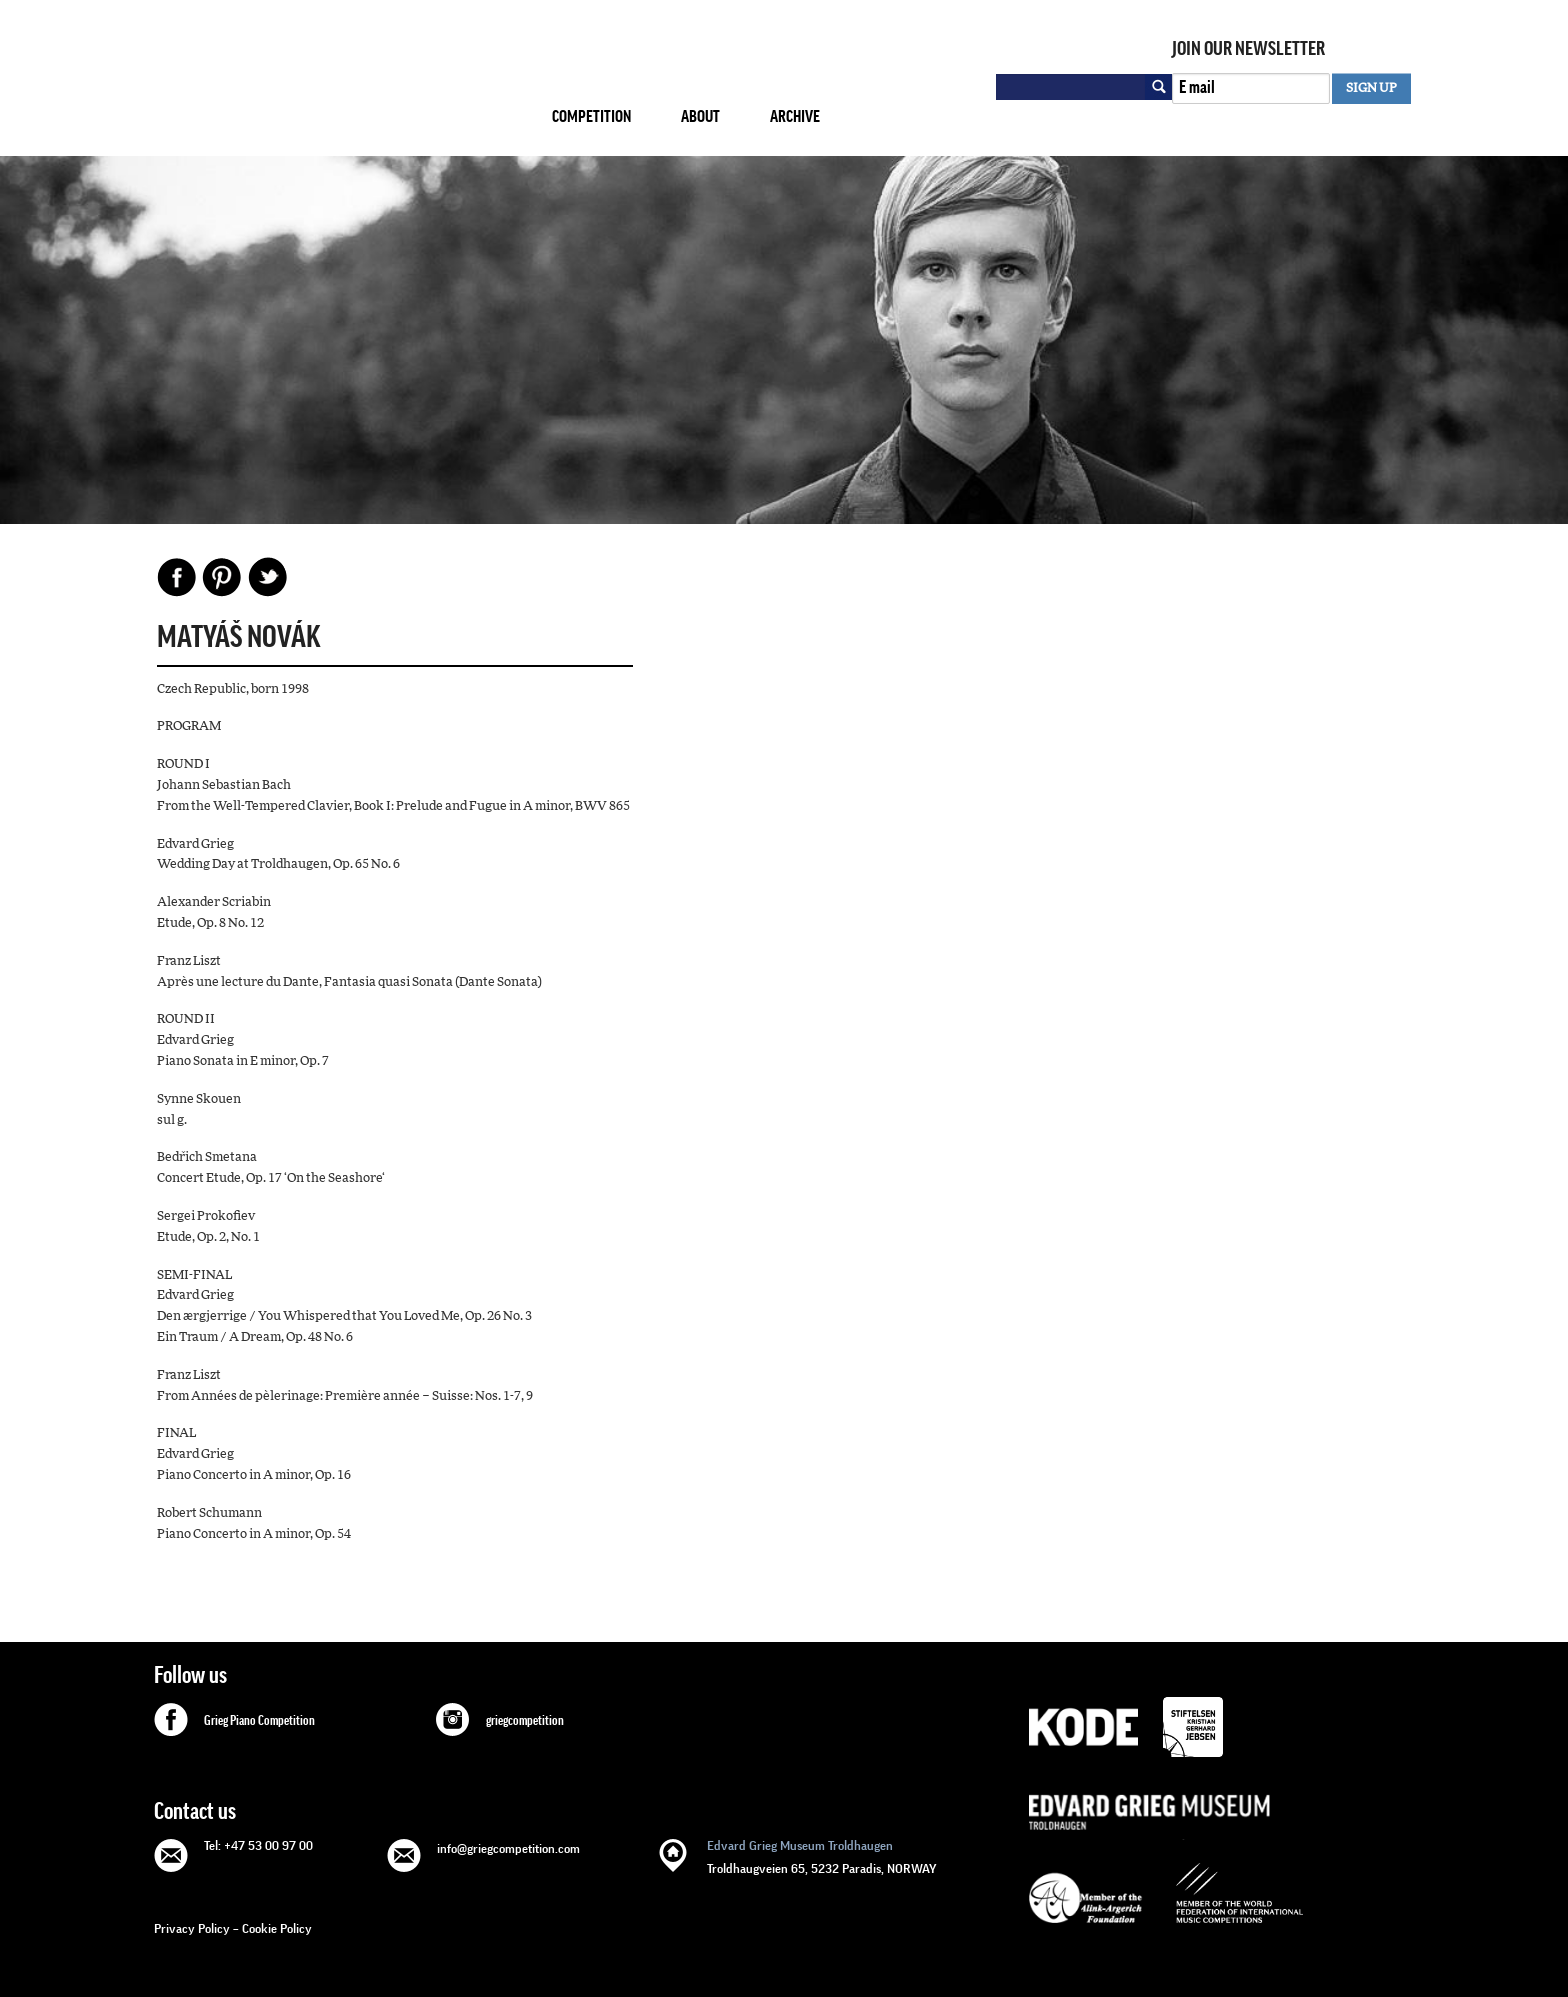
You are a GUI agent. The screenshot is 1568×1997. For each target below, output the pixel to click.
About (700, 116)
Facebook (177, 577)
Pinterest (222, 577)
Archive (795, 116)
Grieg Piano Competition (259, 1721)
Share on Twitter (267, 577)
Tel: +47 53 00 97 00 (258, 1845)
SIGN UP (1371, 88)
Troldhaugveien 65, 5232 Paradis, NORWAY (822, 1855)
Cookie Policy (277, 1928)
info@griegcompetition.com (508, 1848)
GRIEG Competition (337, 83)
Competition (591, 116)
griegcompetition (525, 1721)
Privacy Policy (192, 1928)
